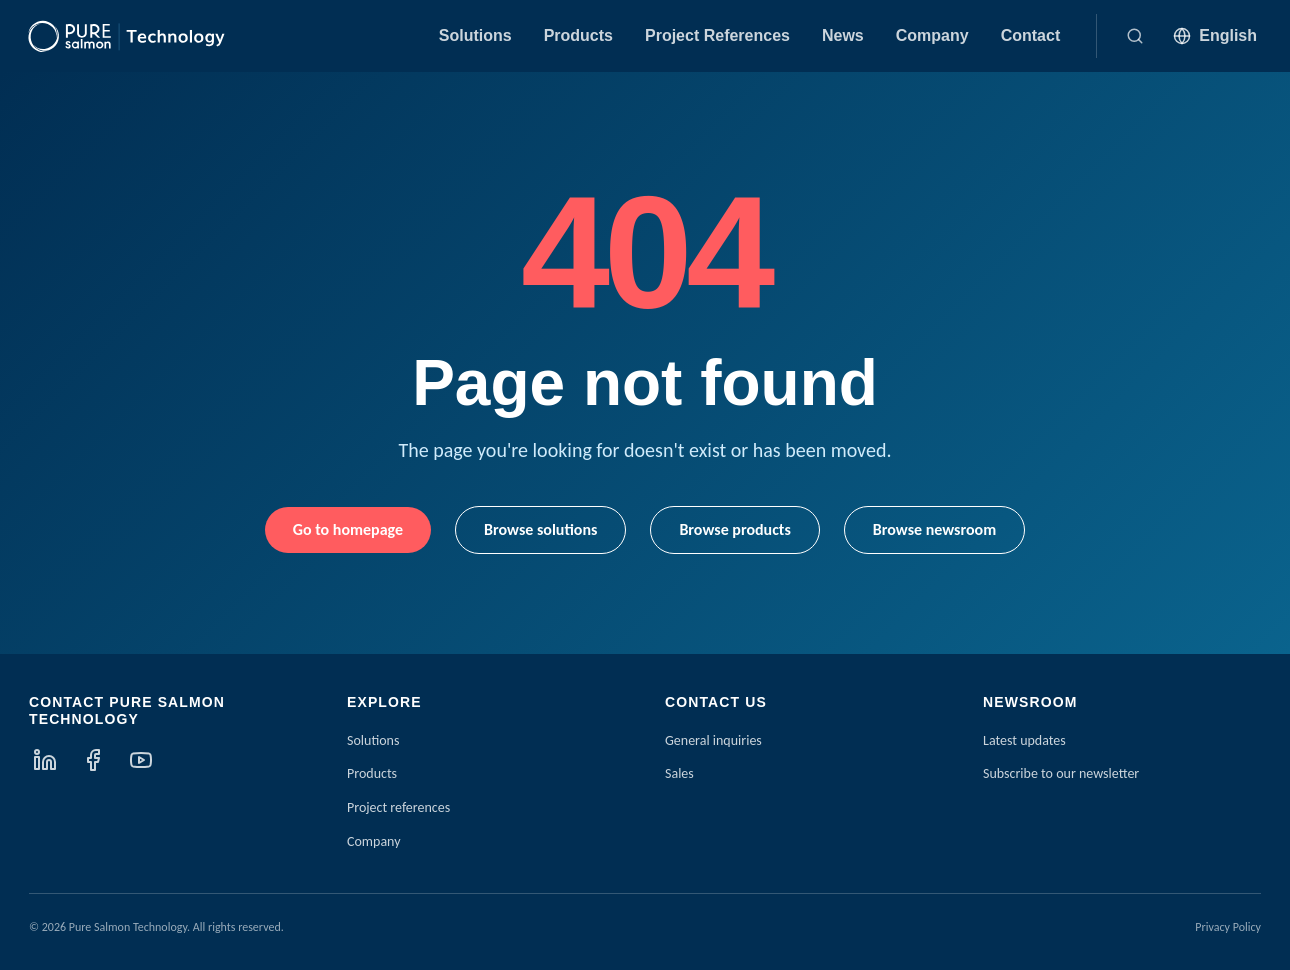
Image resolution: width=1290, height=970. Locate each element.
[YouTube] (141, 760)
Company (932, 35)
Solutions (475, 35)
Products (578, 35)
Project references (398, 807)
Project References (717, 35)
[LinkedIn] (45, 760)
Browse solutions (540, 529)
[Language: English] (1215, 36)
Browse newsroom (934, 529)
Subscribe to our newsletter (1061, 773)
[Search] (1135, 36)
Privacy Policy (1228, 927)
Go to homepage (348, 529)
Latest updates (1024, 740)
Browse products (734, 529)
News (843, 35)
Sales (679, 773)
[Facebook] (93, 760)
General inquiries (713, 740)
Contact (1031, 35)
